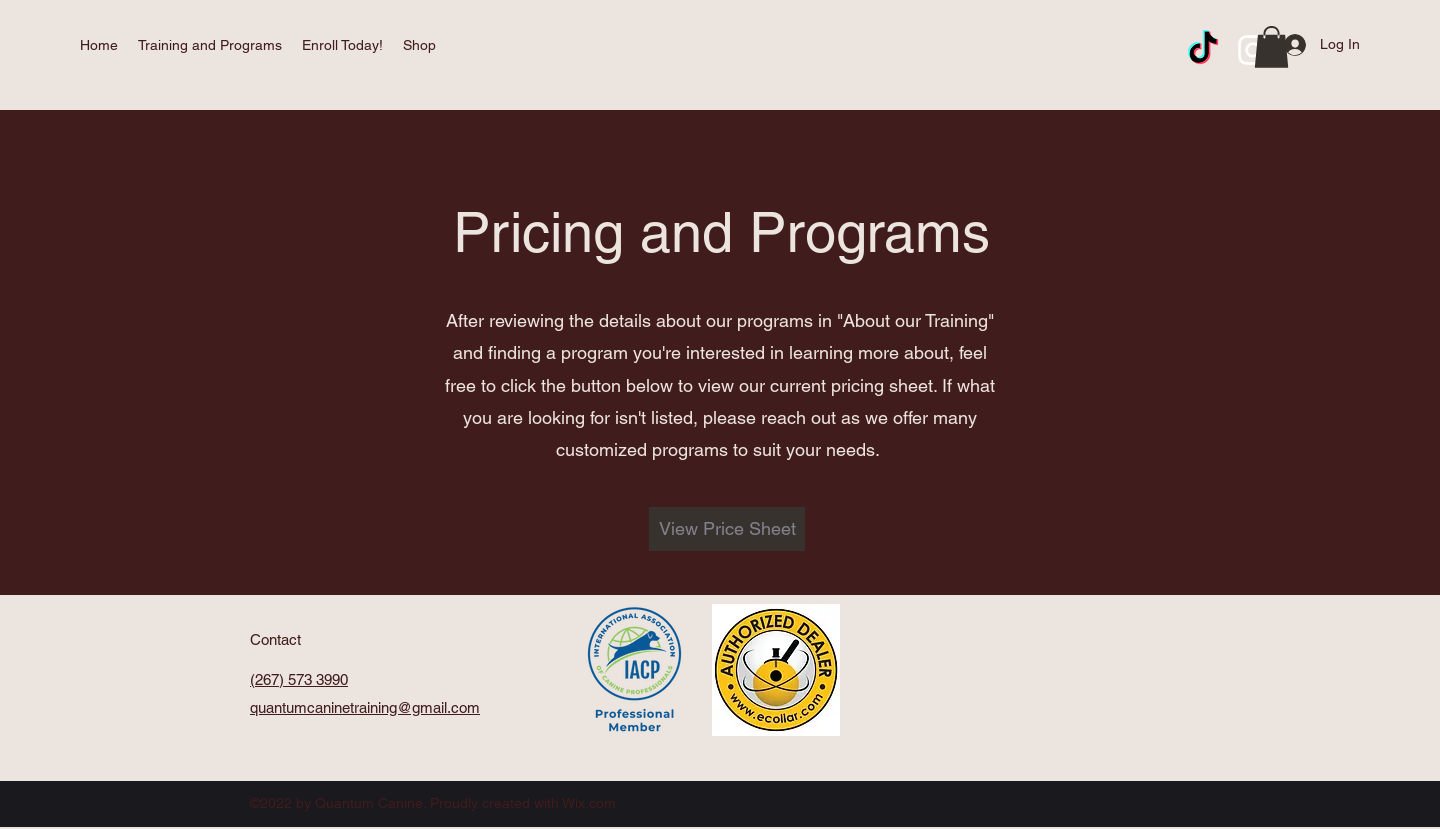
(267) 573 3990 (299, 679)
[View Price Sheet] (727, 529)
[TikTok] (1203, 50)
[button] (210, 45)
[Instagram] (1253, 50)
